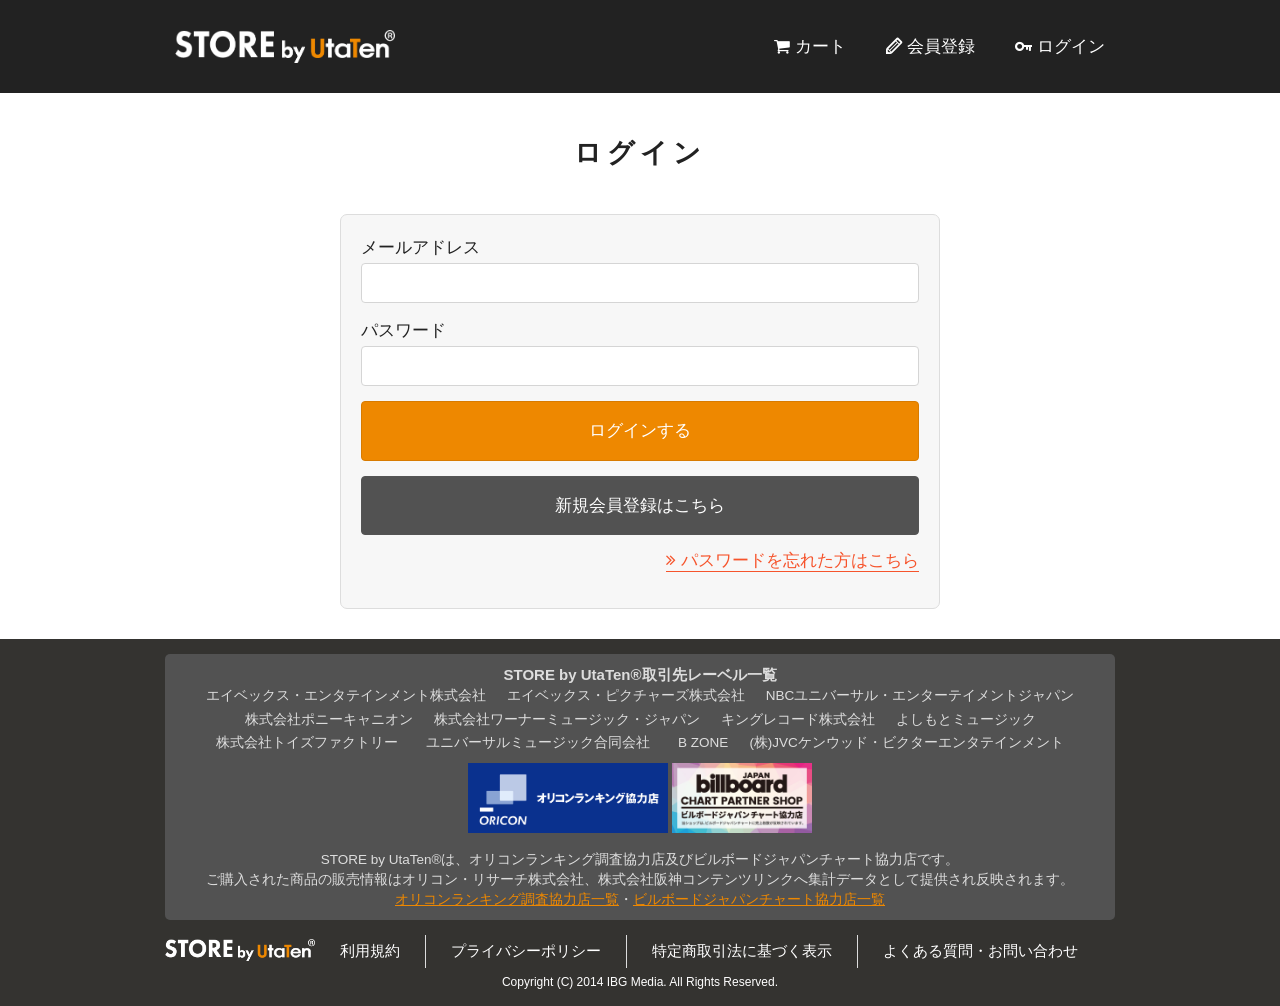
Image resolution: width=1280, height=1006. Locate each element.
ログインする (640, 430)
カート (820, 46)
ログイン (1071, 46)
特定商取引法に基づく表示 (742, 950)
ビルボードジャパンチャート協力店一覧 (759, 899)
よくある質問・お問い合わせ (980, 950)
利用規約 (370, 950)
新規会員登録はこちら (640, 505)
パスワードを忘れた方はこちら (800, 560)
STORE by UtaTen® (285, 46)
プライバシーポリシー (526, 950)
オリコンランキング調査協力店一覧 (507, 899)
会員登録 (941, 46)
